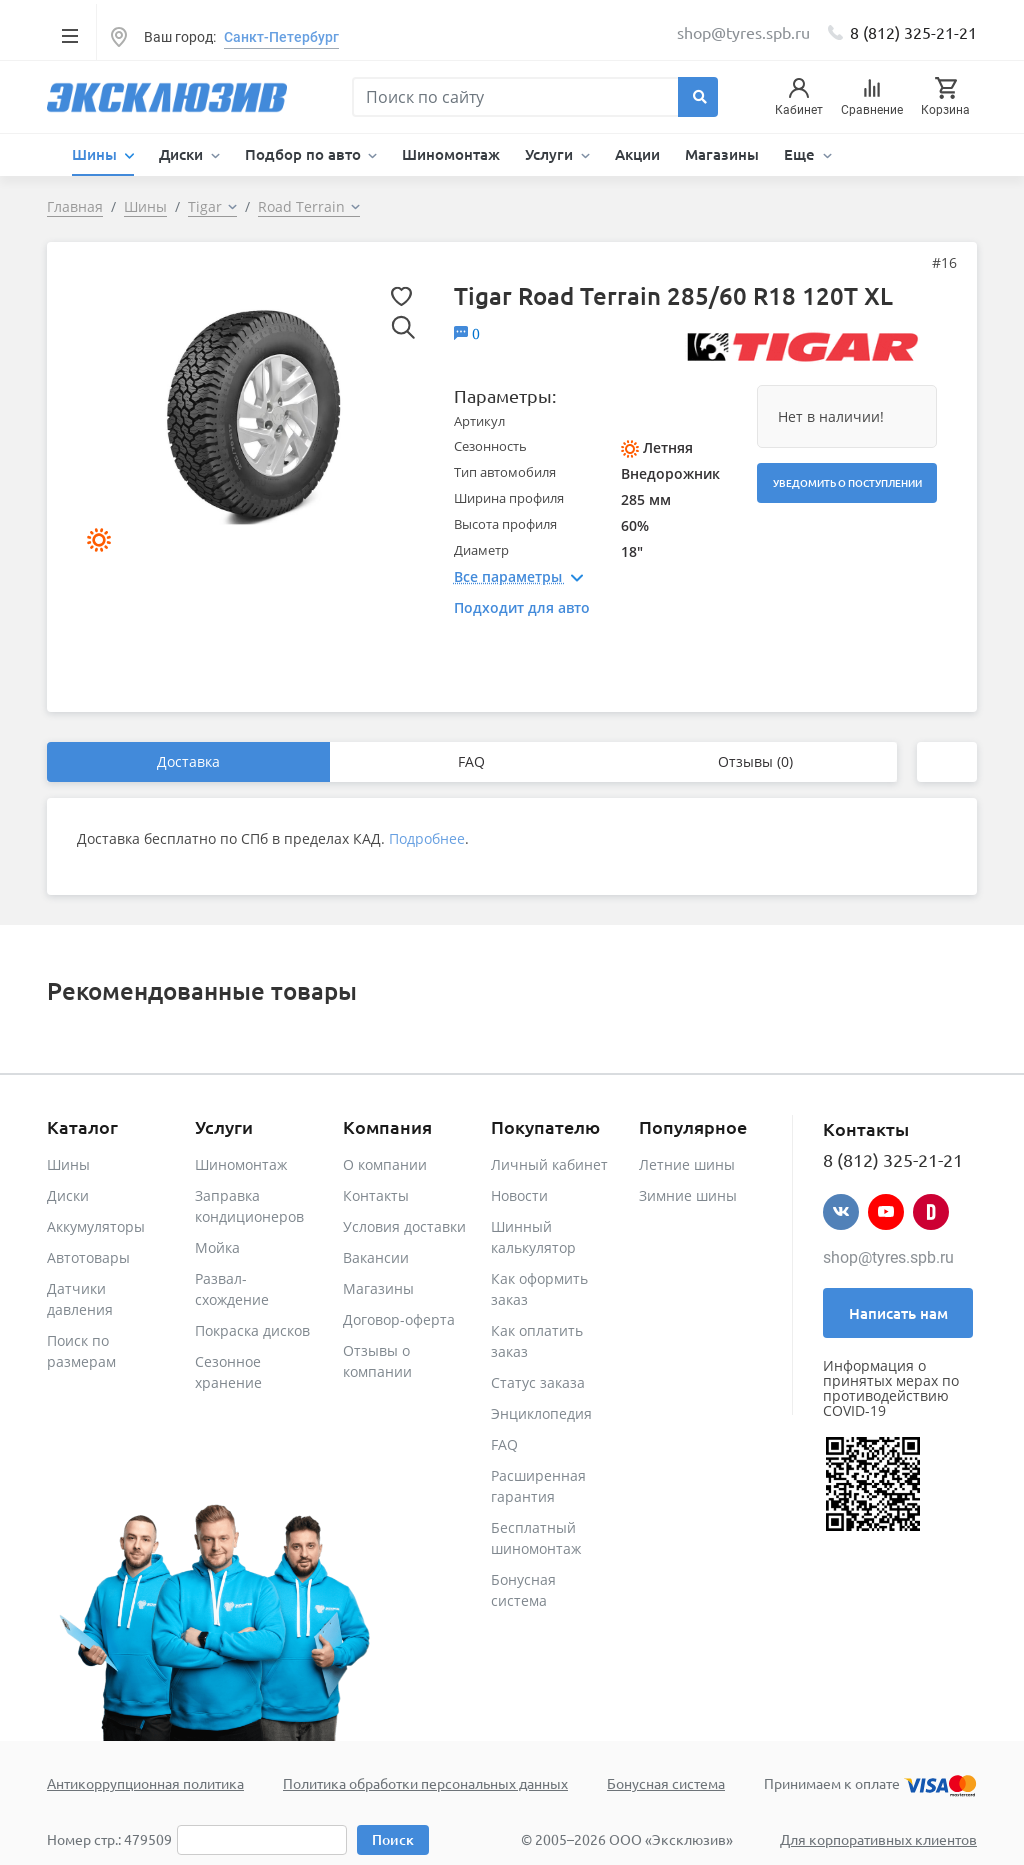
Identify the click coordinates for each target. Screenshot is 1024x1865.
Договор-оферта (399, 1319)
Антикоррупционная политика (145, 1783)
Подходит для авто (522, 607)
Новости (519, 1195)
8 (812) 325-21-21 (913, 32)
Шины (68, 1164)
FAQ (471, 761)
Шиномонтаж (451, 154)
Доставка (188, 761)
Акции (637, 154)
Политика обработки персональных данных (425, 1783)
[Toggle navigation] (69, 35)
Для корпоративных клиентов (878, 1839)
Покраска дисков (252, 1330)
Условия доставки (404, 1226)
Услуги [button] (551, 154)
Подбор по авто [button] (305, 154)
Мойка (217, 1247)
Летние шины (687, 1164)
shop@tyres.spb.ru (888, 1257)
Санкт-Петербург (281, 37)
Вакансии (376, 1257)
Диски (68, 1195)
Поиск (393, 1839)
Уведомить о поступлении (847, 482)
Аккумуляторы (96, 1226)
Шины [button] (96, 154)
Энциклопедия (541, 1413)
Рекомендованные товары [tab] (202, 990)
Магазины (722, 154)
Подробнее (427, 838)
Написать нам (898, 1313)
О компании (385, 1164)
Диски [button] (183, 154)
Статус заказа (538, 1382)
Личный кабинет (549, 1164)
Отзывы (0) (755, 761)
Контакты (376, 1195)
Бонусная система (666, 1783)
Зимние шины (688, 1195)
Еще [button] (801, 154)
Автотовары (88, 1257)
